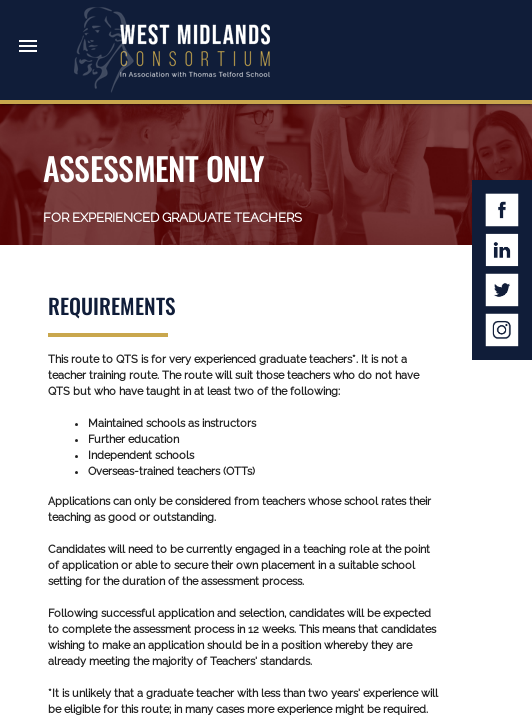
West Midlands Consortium (172, 50)
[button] (28, 28)
